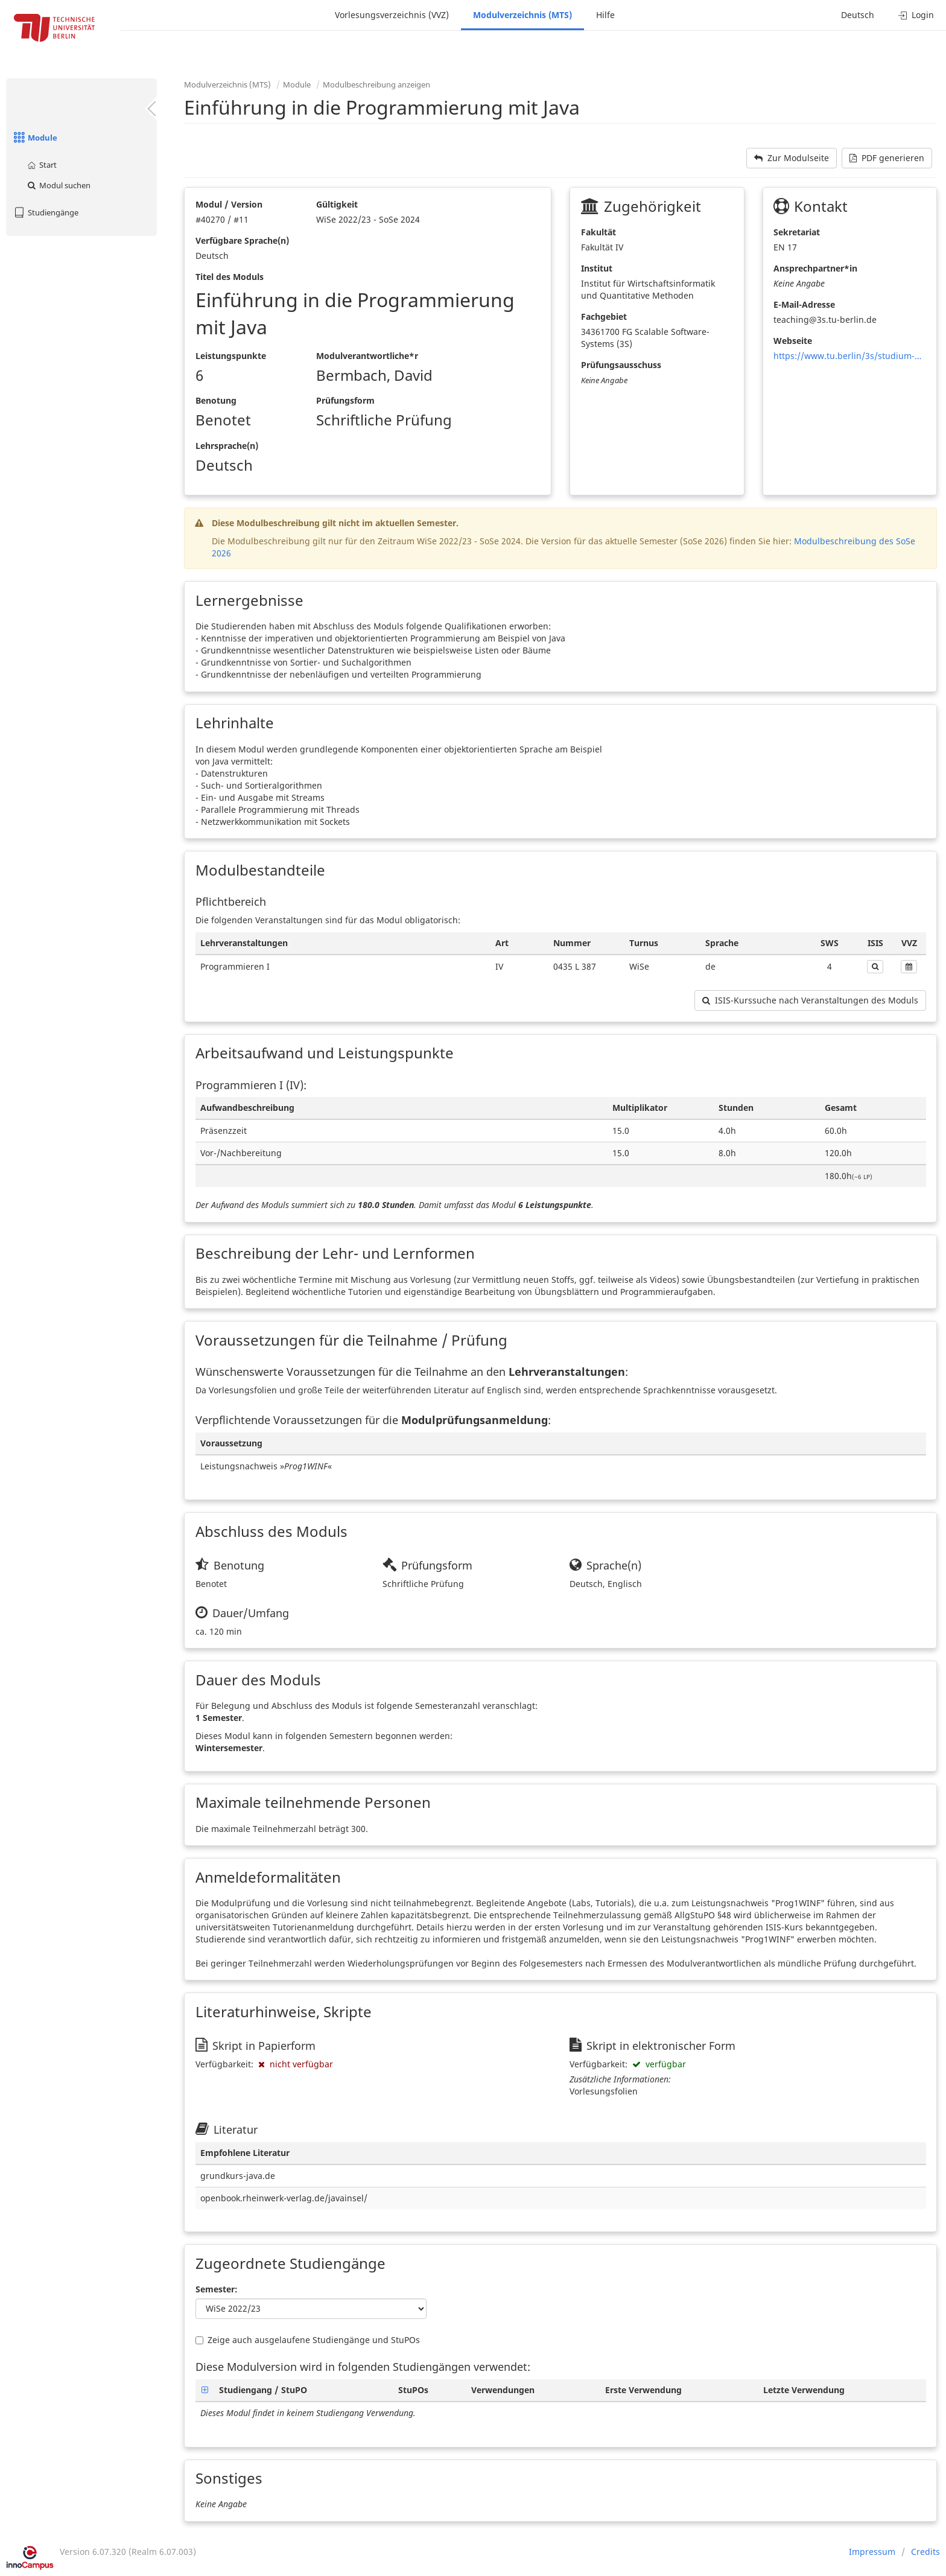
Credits (925, 2551)
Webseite (792, 340)
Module (34, 137)
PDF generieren (886, 158)
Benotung (216, 400)
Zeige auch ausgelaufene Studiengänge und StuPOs (307, 2339)
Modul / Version (228, 204)
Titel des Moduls (229, 276)
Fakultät (598, 232)
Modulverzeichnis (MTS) (522, 15)
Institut (596, 268)
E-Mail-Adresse (804, 304)
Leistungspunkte (230, 355)
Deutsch (857, 15)
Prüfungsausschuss (621, 364)
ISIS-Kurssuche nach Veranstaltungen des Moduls (810, 1000)
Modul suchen (58, 185)
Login (916, 15)
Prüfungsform (345, 400)
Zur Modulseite (791, 158)
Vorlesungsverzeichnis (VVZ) (392, 15)
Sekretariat (796, 232)
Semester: (216, 2289)
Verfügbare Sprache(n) (242, 240)
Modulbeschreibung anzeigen (376, 84)
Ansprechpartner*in (815, 268)
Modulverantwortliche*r (367, 355)
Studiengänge (45, 212)
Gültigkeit (337, 204)
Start (41, 164)
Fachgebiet (604, 316)
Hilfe (605, 15)
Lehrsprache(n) (226, 445)
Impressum (872, 2551)
